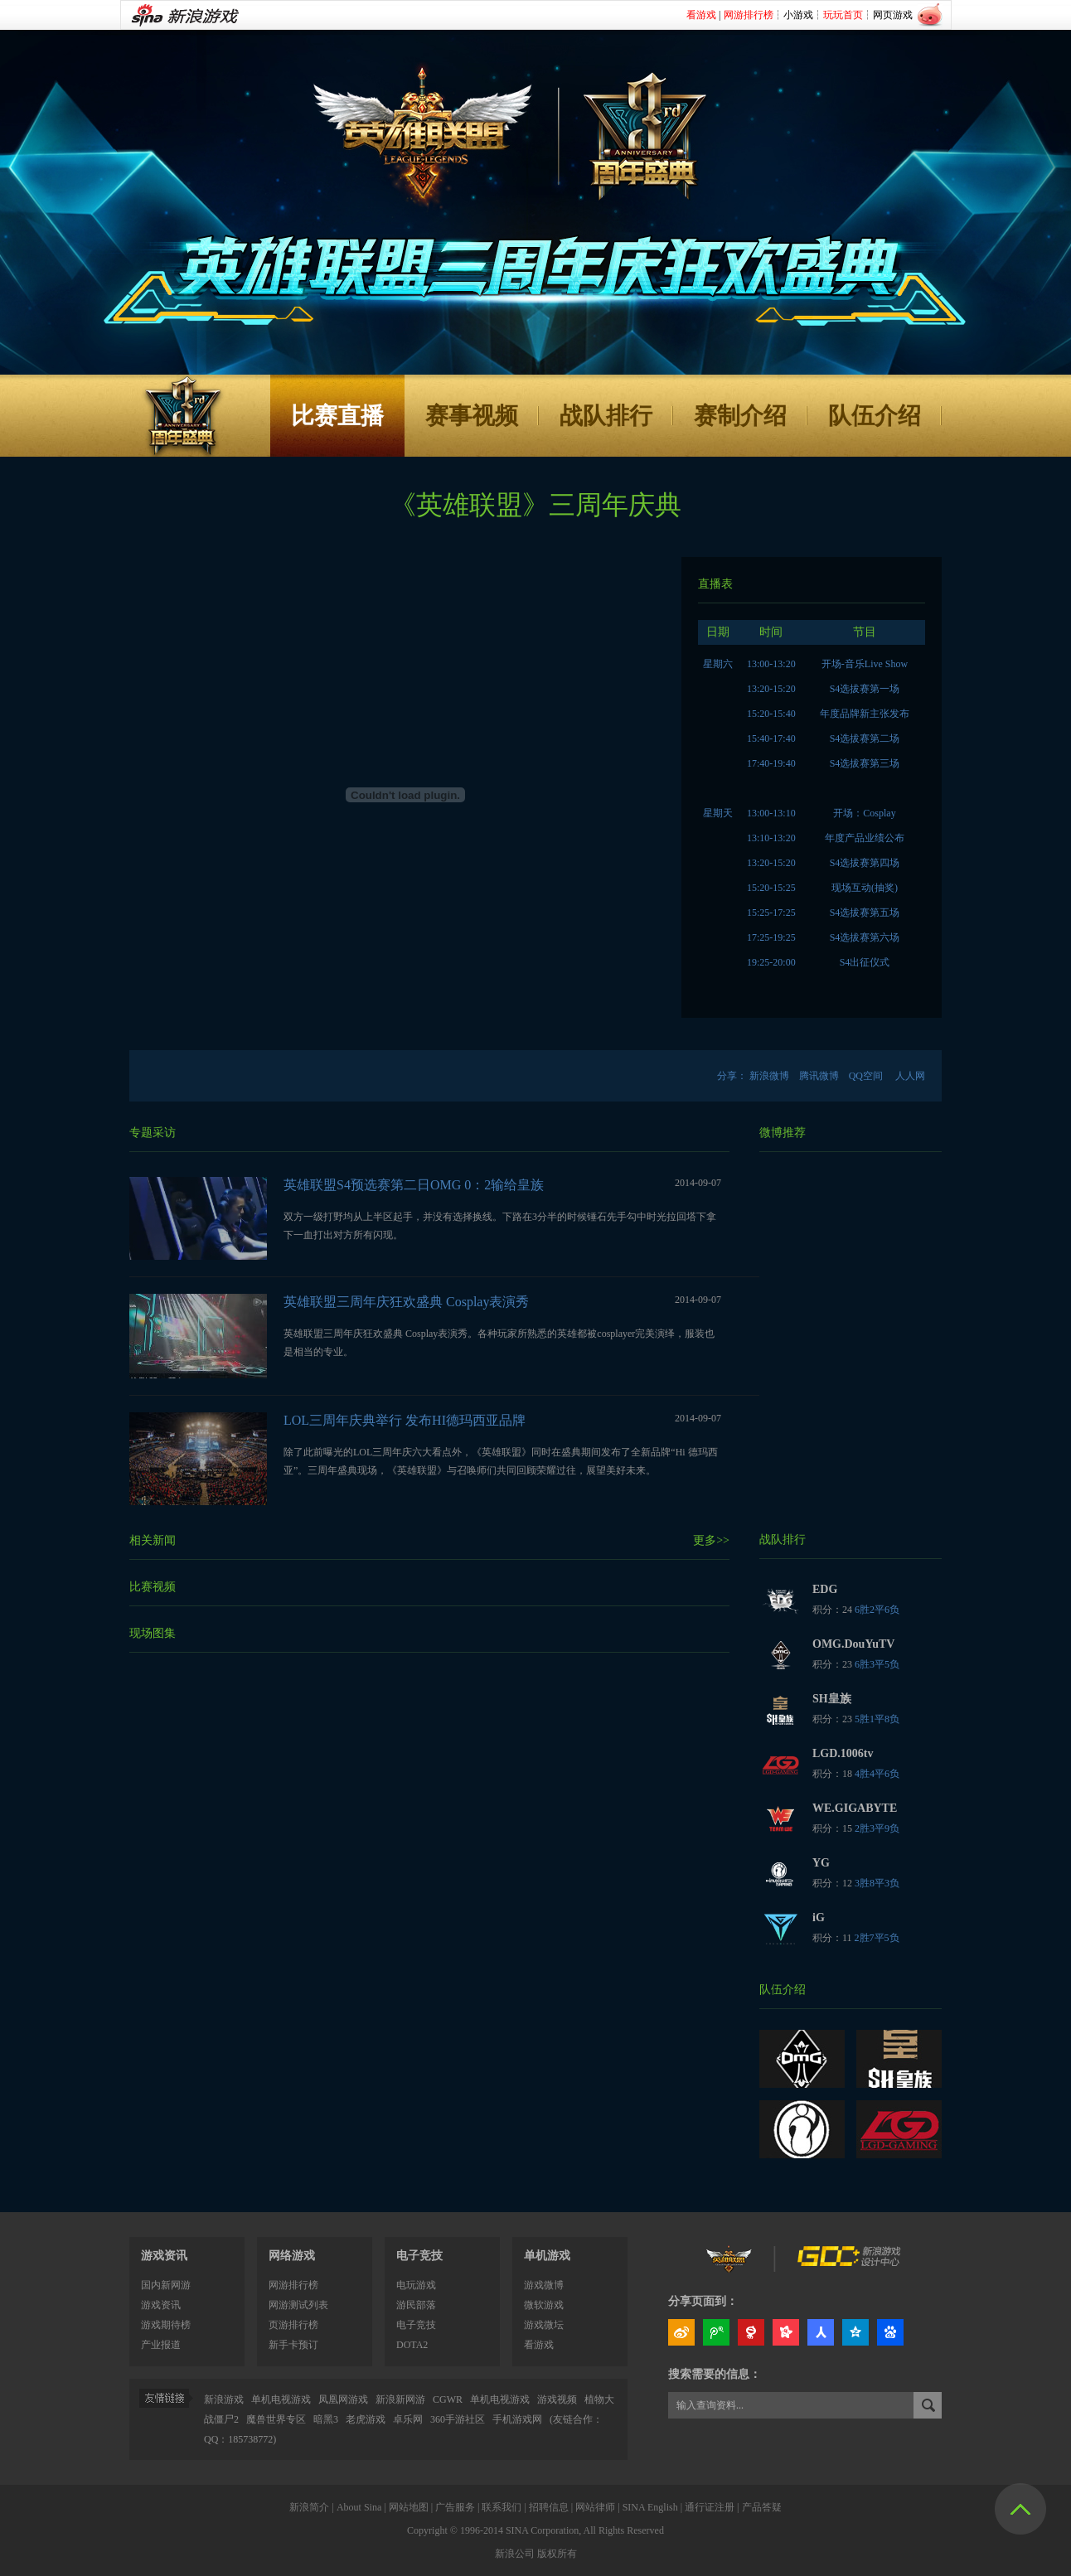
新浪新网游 (400, 2399)
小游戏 (798, 15)
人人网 (910, 1076)
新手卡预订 (293, 2345)
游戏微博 (544, 2285)
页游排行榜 (293, 2325)
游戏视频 (557, 2399)
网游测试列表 (298, 2305)
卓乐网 (408, 2419)
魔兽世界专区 (276, 2419)
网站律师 (595, 2507)
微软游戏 (544, 2305)
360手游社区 (458, 2419)
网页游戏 (893, 15)
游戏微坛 (544, 2325)
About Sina (359, 2507)
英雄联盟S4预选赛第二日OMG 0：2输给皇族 (414, 1185)
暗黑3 (325, 2419)
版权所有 (557, 2553)
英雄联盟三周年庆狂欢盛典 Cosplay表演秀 (406, 1302)
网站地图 (409, 2507)
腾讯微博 (819, 1076)
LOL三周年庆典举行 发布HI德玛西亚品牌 (405, 1420)
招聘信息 (549, 2507)
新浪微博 (769, 1076)
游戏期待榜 (166, 2325)
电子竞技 (416, 2325)
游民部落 (416, 2305)
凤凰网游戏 (343, 2399)
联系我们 (501, 2507)
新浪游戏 (224, 2399)
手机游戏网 (517, 2419)
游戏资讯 (164, 2255)
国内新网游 (166, 2285)
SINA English (650, 2507)
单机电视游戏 (281, 2399)
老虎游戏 (365, 2419)
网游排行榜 (293, 2285)
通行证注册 (709, 2507)
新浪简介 (309, 2507)
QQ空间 (866, 1076)
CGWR (448, 2399)
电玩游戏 (416, 2285)
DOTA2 (412, 2345)
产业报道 (161, 2345)
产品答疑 (762, 2507)
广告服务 (455, 2507)
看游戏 (539, 2345)
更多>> (711, 1540)
